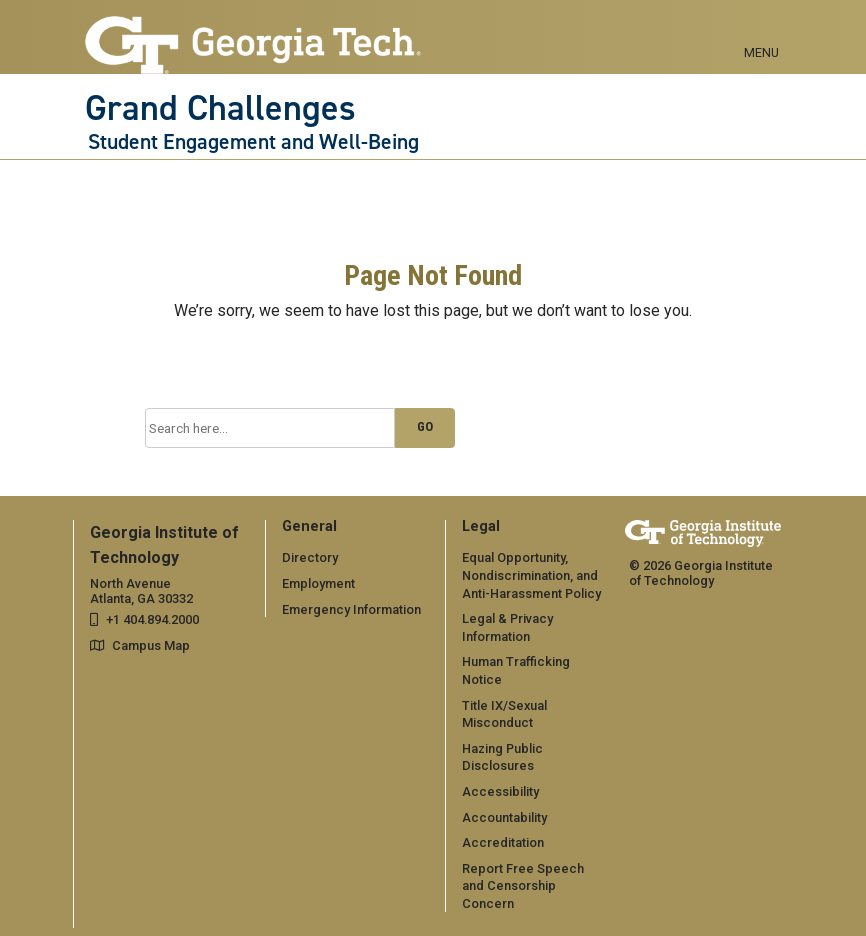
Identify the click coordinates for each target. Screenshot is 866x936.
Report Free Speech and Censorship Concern (523, 886)
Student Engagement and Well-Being (253, 142)
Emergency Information (351, 609)
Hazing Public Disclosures (502, 757)
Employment (318, 583)
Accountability (504, 817)
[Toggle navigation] (761, 30)
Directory (310, 557)
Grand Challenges (220, 108)
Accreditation (503, 842)
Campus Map (151, 645)
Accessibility (500, 791)
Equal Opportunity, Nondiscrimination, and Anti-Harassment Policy (531, 575)
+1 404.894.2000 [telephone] (152, 619)
